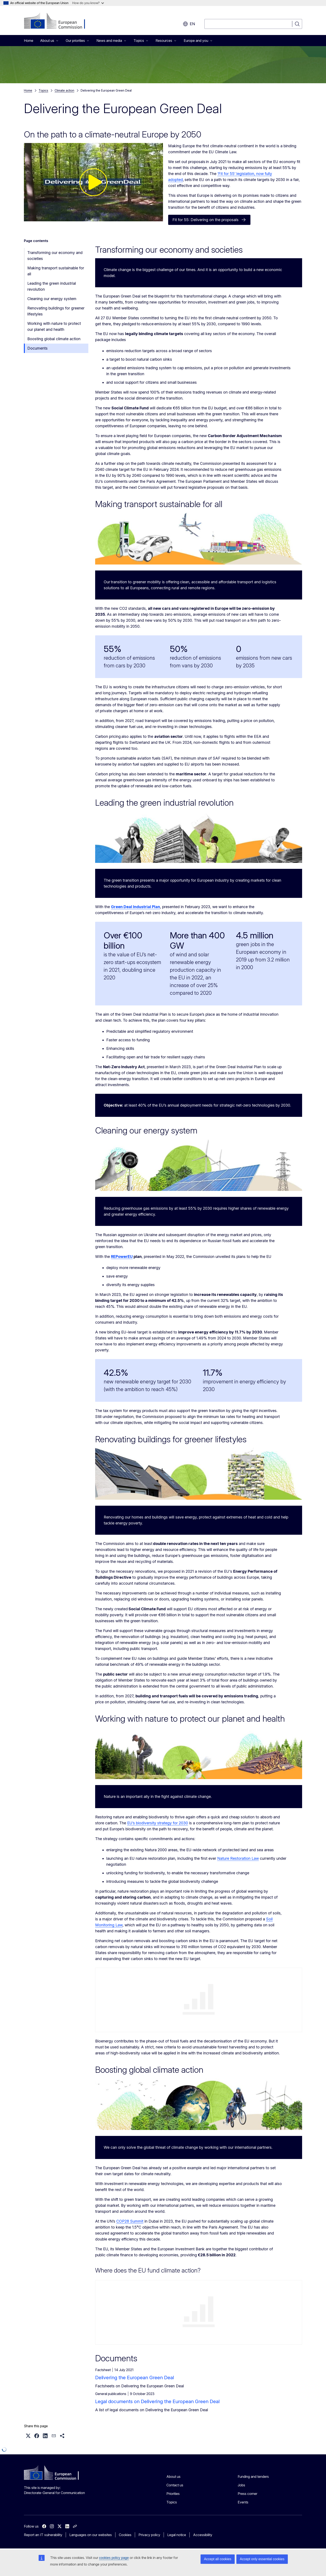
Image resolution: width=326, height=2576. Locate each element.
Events (243, 2502)
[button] (28, 2435)
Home (28, 40)
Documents (37, 348)
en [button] (189, 23)
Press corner (247, 2493)
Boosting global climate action (53, 339)
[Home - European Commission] (58, 21)
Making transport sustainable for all (55, 271)
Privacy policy (149, 2535)
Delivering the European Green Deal (134, 2377)
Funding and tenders (253, 2476)
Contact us (174, 2485)
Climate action (64, 90)
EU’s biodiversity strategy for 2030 (157, 1823)
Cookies (125, 2535)
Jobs (241, 2485)
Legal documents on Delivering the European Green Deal (157, 2401)
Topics (43, 90)
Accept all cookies (217, 2559)
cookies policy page (114, 2558)
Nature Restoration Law (238, 1858)
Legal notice (176, 2535)
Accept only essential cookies (262, 2559)
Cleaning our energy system (51, 298)
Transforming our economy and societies (55, 255)
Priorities (173, 2493)
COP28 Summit (129, 2221)
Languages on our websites (90, 2535)
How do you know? (88, 3)
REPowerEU (122, 1256)
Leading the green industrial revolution (51, 286)
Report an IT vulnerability (43, 2535)
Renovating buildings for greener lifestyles (55, 311)
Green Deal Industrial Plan (135, 906)
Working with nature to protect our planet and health (54, 326)
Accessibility (202, 2535)
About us (173, 2476)
